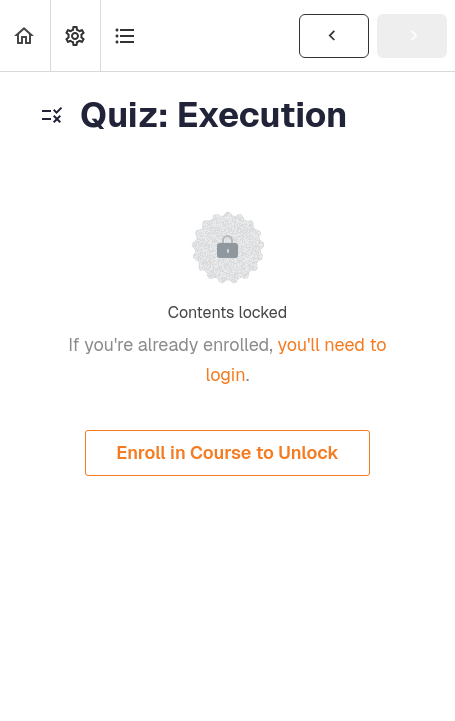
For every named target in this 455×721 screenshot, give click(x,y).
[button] (25, 35)
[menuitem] (75, 35)
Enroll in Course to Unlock (227, 452)
